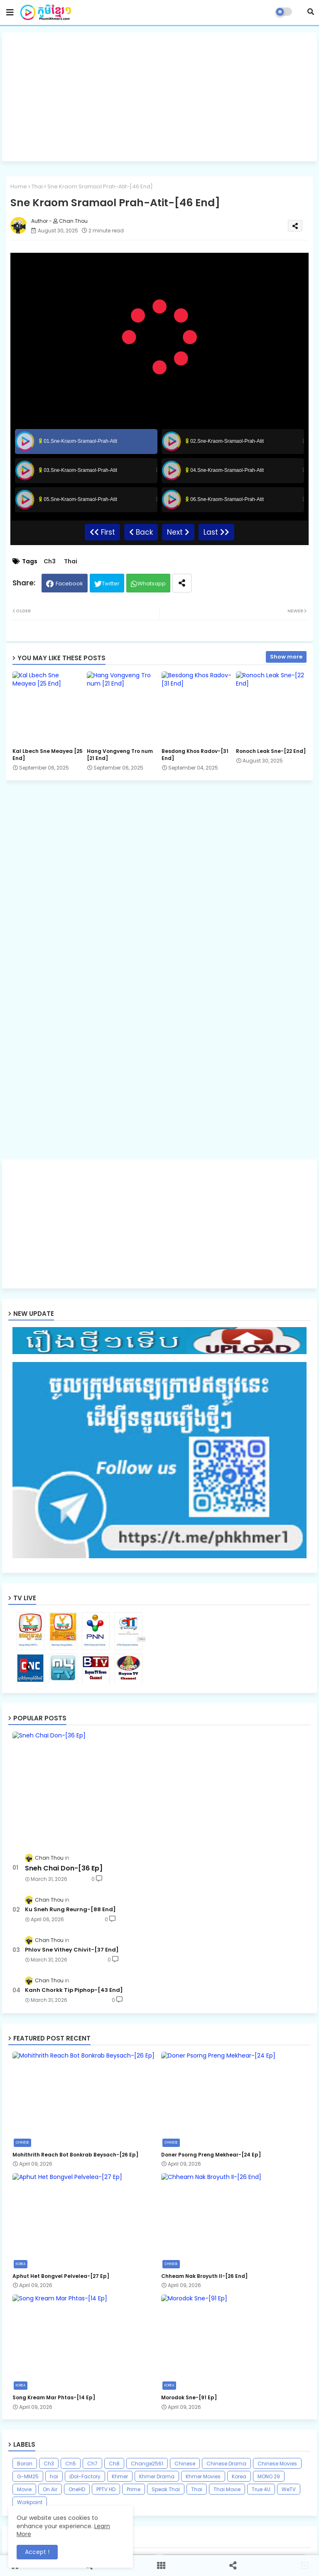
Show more (286, 657)
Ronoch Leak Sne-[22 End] (271, 751)
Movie (24, 2489)
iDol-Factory (85, 2476)
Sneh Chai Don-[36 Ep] (64, 1868)
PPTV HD (105, 2489)
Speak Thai (166, 2489)
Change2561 (147, 2463)
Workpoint (29, 2502)
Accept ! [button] (37, 2552)
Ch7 (92, 2463)
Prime (133, 2489)
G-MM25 (28, 2476)
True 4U (261, 2489)
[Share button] (181, 583)
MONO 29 (269, 2476)
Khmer (120, 2476)
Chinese (184, 2463)
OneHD (77, 2489)
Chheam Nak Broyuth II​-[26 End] (204, 2276)
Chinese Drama (226, 2463)
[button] (310, 11)
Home (18, 186)
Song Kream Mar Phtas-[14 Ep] (53, 2397)
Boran (24, 2463)
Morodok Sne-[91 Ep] (189, 2397)
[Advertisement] (159, 97)
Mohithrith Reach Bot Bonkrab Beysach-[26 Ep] (75, 2155)
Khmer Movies (203, 2476)
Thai (37, 186)
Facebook (69, 583)
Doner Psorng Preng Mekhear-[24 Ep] (211, 2155)
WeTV (289, 2489)
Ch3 (50, 561)
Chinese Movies (277, 2463)
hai (54, 2476)
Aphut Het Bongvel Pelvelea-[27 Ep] (60, 2276)
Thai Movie (226, 2489)
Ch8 (114, 2463)
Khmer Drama (156, 2476)
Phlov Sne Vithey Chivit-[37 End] (72, 1950)
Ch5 (70, 2463)
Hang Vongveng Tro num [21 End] (120, 755)
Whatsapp (151, 583)
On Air (50, 2489)
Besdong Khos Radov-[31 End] (195, 755)
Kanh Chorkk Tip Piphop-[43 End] (74, 1990)
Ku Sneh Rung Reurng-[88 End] (70, 1909)
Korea (239, 2476)
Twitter (111, 583)
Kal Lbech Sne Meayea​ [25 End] (47, 755)
